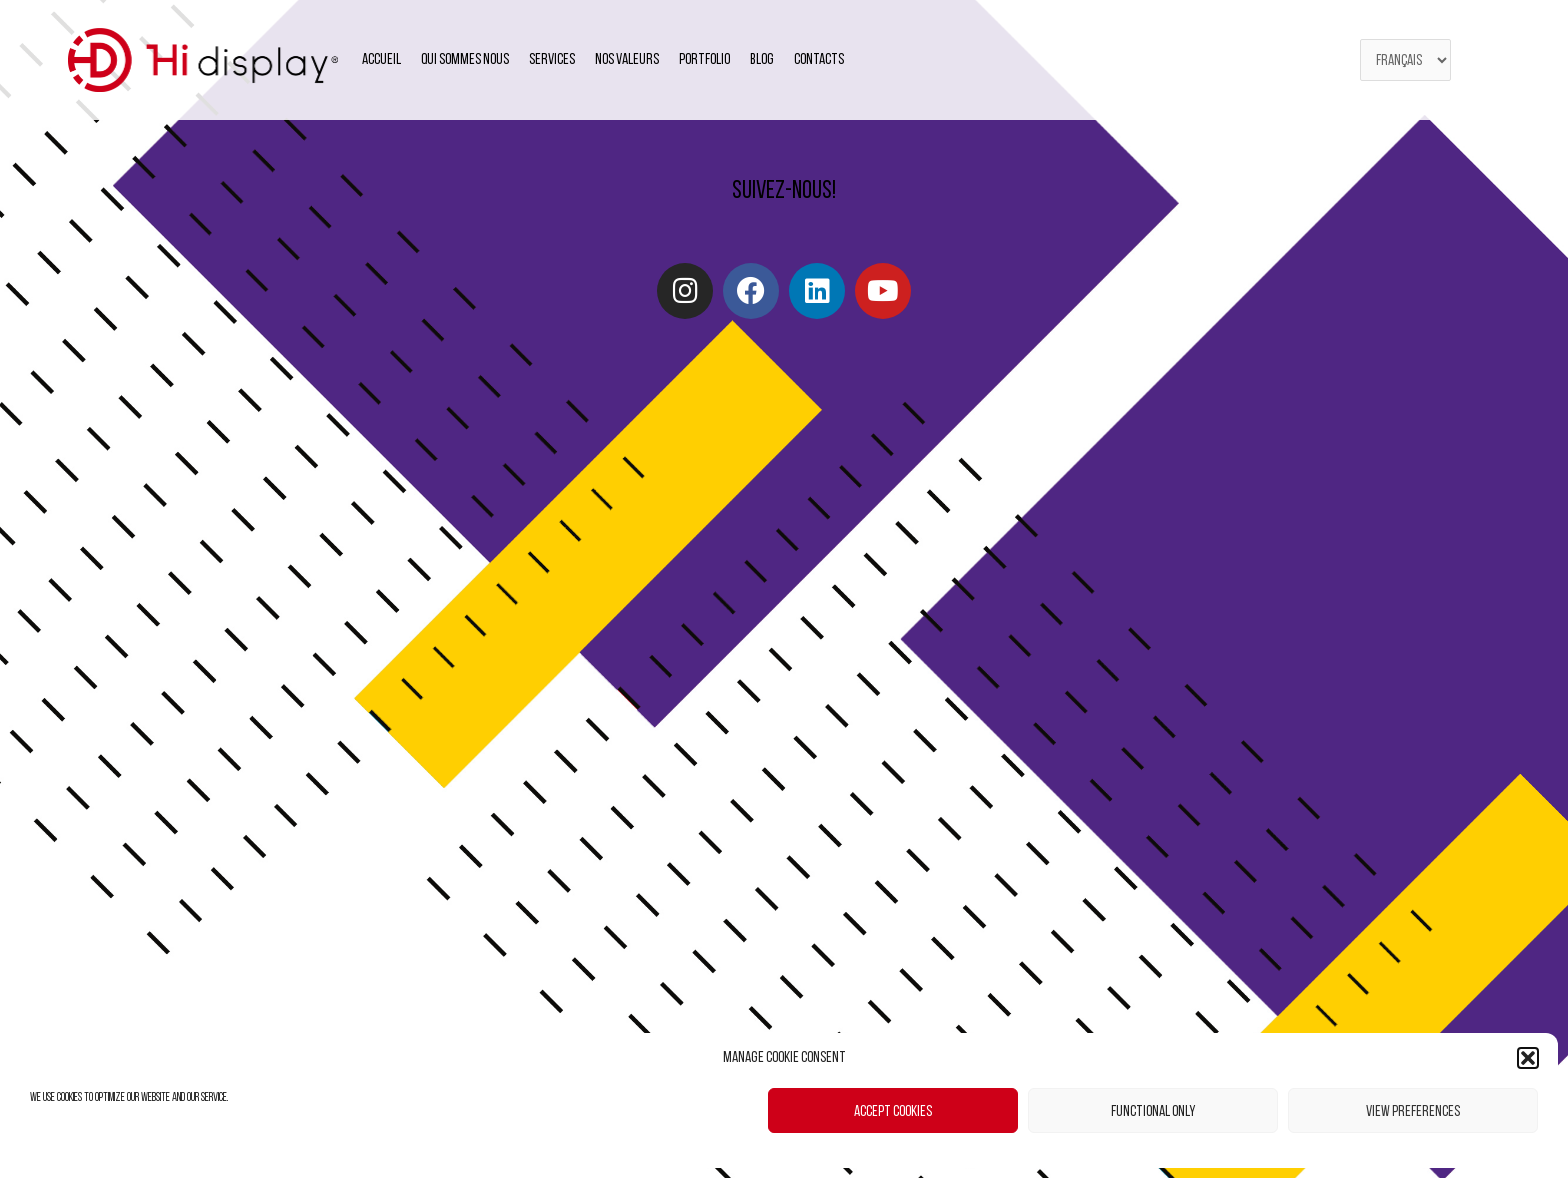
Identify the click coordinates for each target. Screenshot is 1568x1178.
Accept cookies (893, 1111)
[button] (1528, 1058)
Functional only (1153, 1111)
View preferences (1413, 1111)
